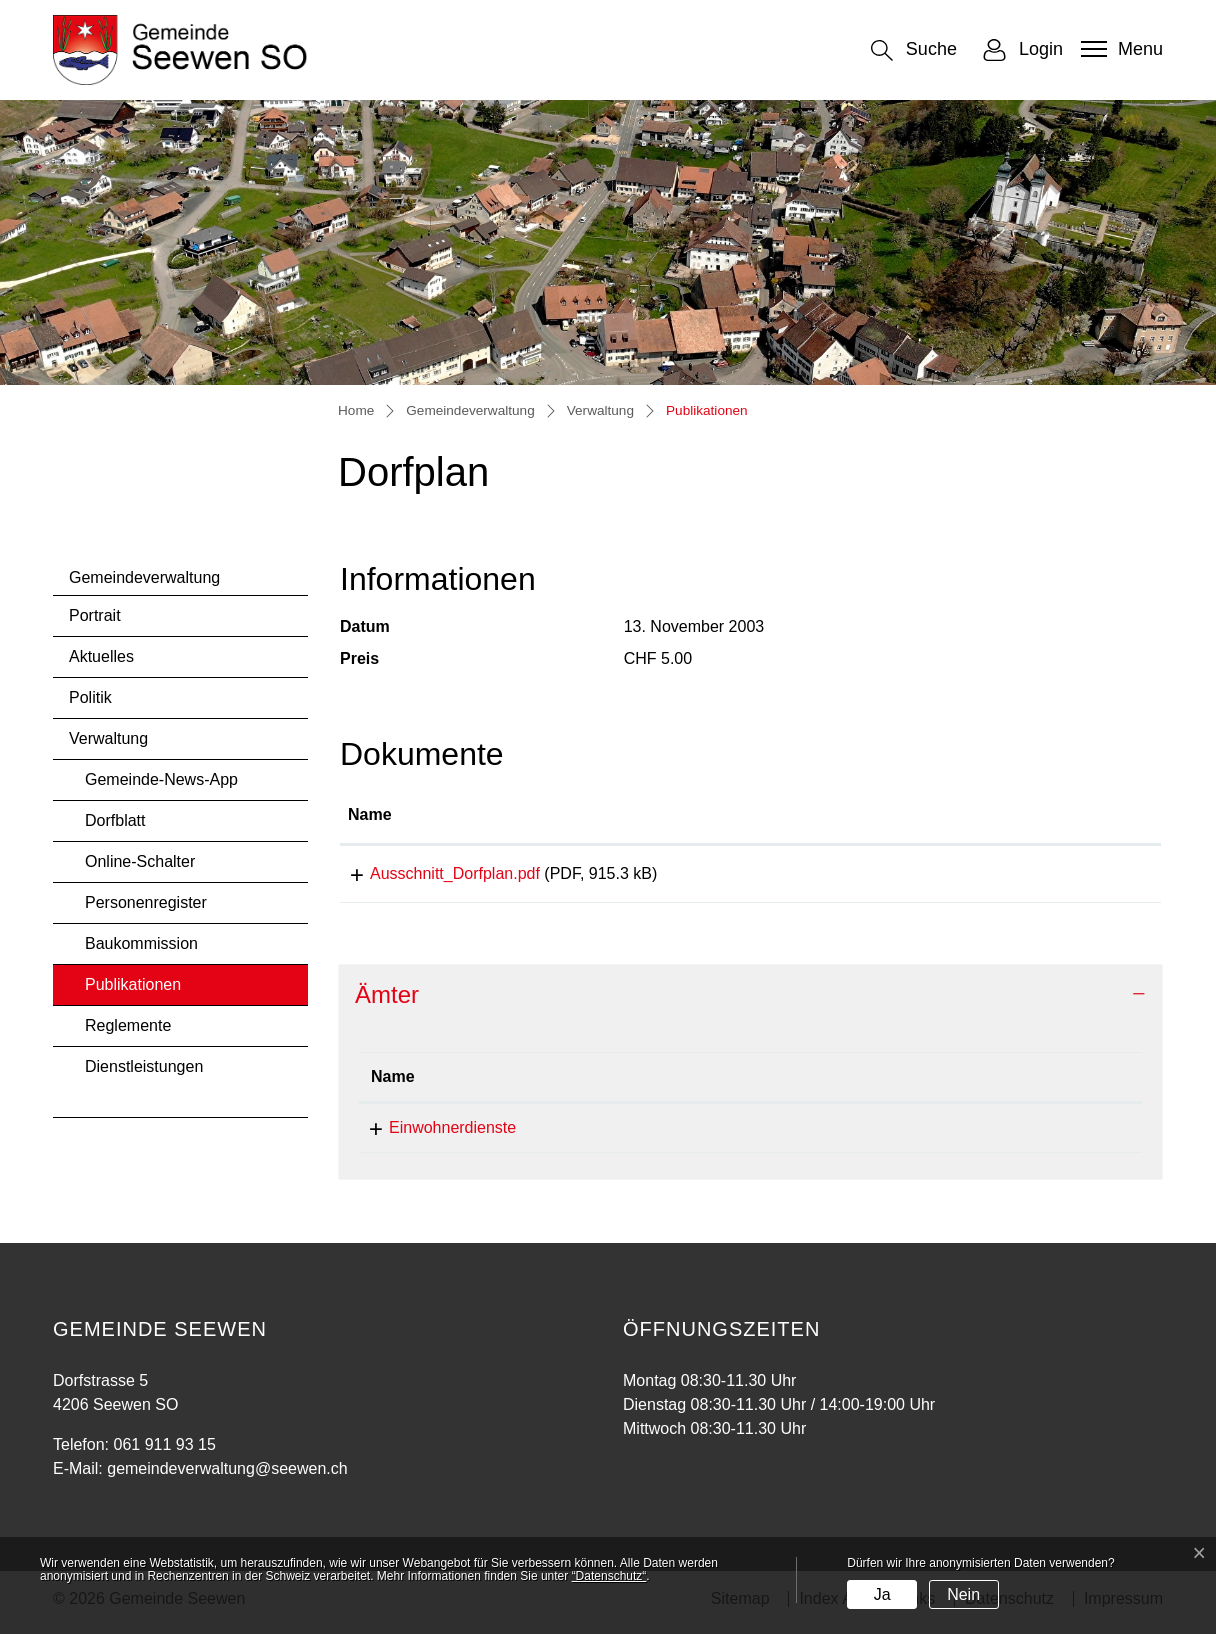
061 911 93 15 (640, 1134)
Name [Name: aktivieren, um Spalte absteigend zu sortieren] (393, 1083)
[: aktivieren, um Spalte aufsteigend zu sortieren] (1062, 816)
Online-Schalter (140, 861)
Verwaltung (108, 738)
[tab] (750, 1002)
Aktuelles (101, 656)
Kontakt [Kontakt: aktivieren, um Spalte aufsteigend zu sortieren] (802, 1083)
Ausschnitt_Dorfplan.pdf (433, 873)
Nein (963, 1594)
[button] (914, 50)
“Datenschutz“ (609, 1576)
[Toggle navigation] (1119, 49)
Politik (90, 697)
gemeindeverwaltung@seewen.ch (892, 1134)
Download (1062, 877)
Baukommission (141, 943)
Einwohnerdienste (434, 1134)
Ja (882, 1594)
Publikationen (138, 990)
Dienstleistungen (144, 1066)
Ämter (387, 1001)
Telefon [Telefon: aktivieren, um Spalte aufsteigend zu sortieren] (617, 1083)
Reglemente (128, 1025)
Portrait (95, 615)
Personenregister (146, 902)
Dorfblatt (115, 820)
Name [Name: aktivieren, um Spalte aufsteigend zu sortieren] (370, 814)
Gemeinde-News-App (161, 779)
